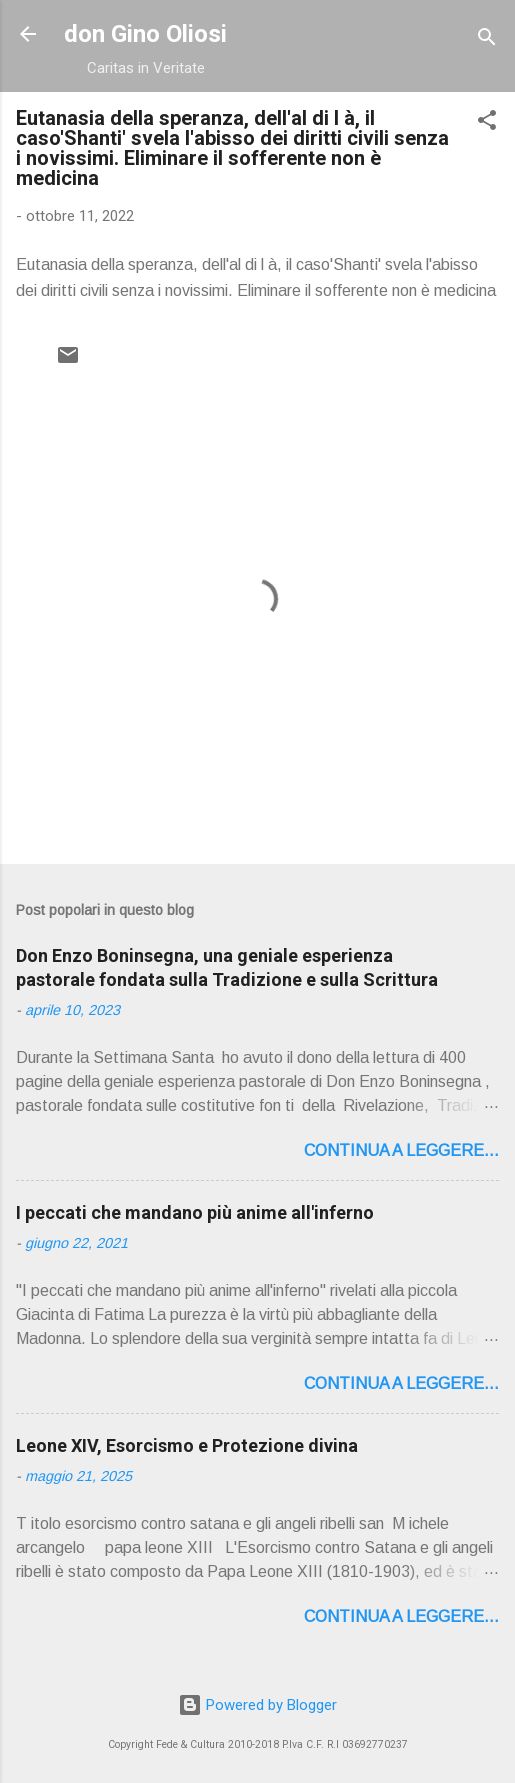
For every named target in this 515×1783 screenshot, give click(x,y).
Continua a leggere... (401, 1150)
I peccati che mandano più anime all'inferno (195, 1212)
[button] (487, 123)
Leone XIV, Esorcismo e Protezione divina (187, 1445)
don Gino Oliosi (145, 34)
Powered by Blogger (257, 1705)
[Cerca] (487, 40)
